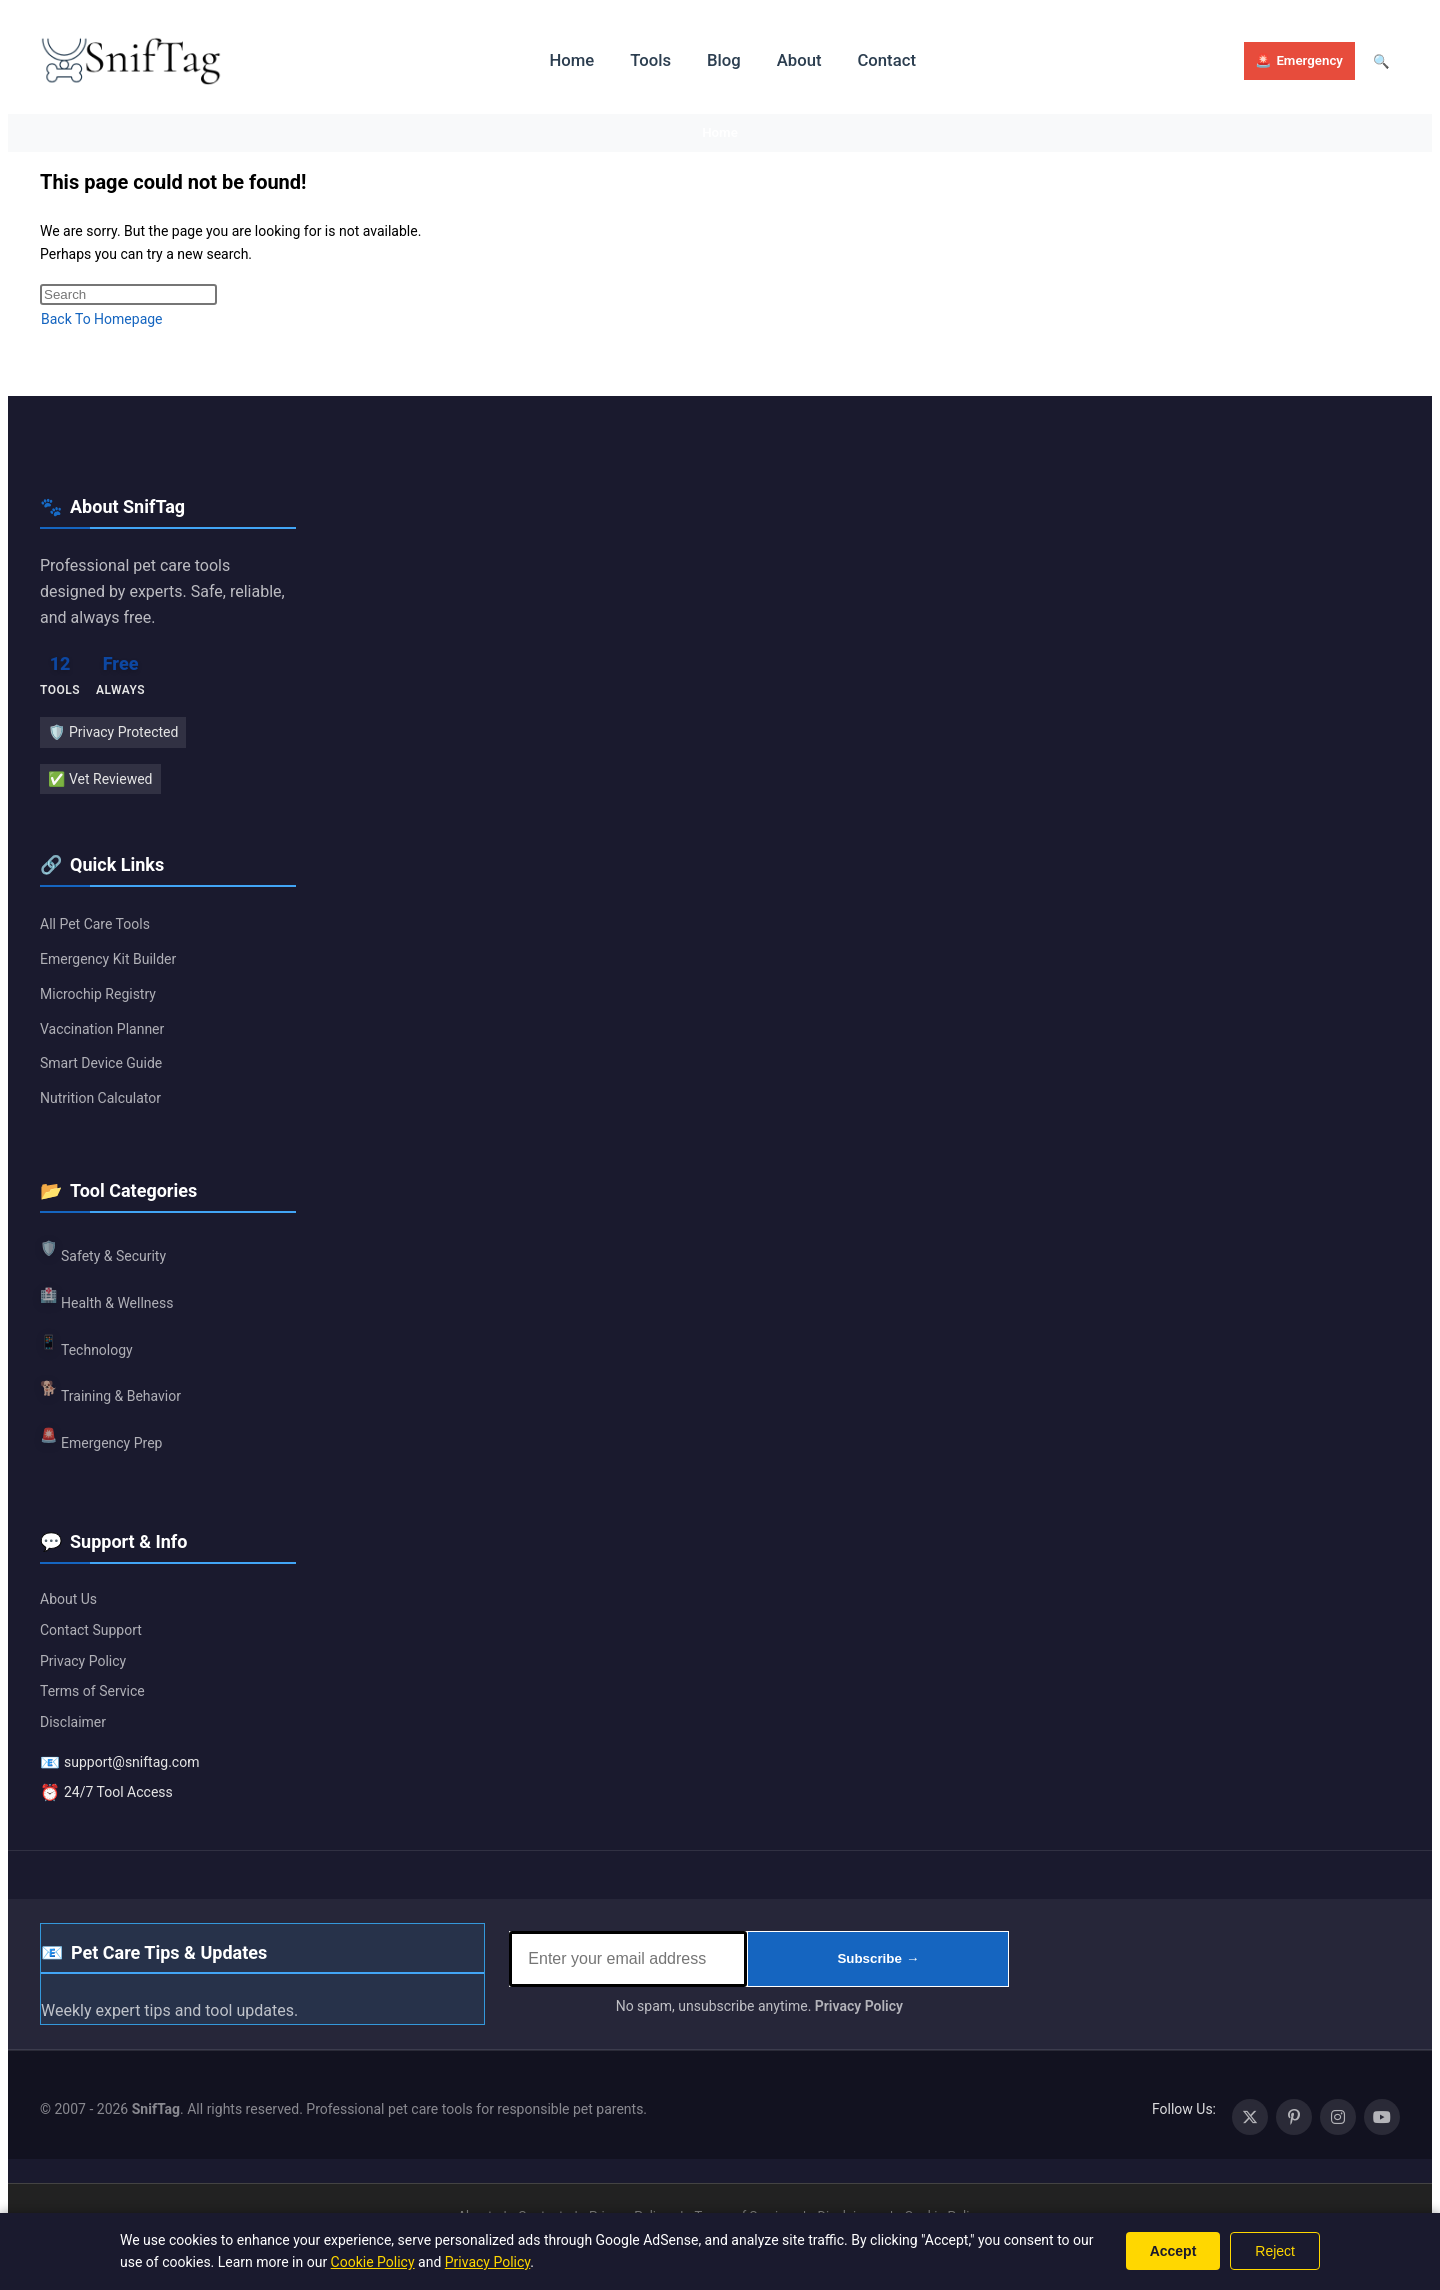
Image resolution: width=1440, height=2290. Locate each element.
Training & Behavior (110, 1392)
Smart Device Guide (101, 1065)
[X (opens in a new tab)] (1250, 2118)
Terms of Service (92, 1692)
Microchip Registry (98, 995)
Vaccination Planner (102, 1030)
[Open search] (1380, 61)
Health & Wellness (106, 1298)
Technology (86, 1345)
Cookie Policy (373, 2262)
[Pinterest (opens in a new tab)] (1294, 2118)
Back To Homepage (102, 320)
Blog (717, 60)
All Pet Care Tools (95, 926)
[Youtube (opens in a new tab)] (1382, 2118)
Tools (645, 60)
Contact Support (91, 1631)
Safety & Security (103, 1251)
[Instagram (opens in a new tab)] (1338, 2118)
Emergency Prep (101, 1438)
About (790, 60)
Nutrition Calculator (100, 1099)
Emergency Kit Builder (108, 960)
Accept (1173, 2251)
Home (568, 60)
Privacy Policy (83, 1662)
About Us (68, 1600)
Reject (1275, 2251)
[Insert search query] (128, 295)
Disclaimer (73, 1723)
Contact (876, 60)
